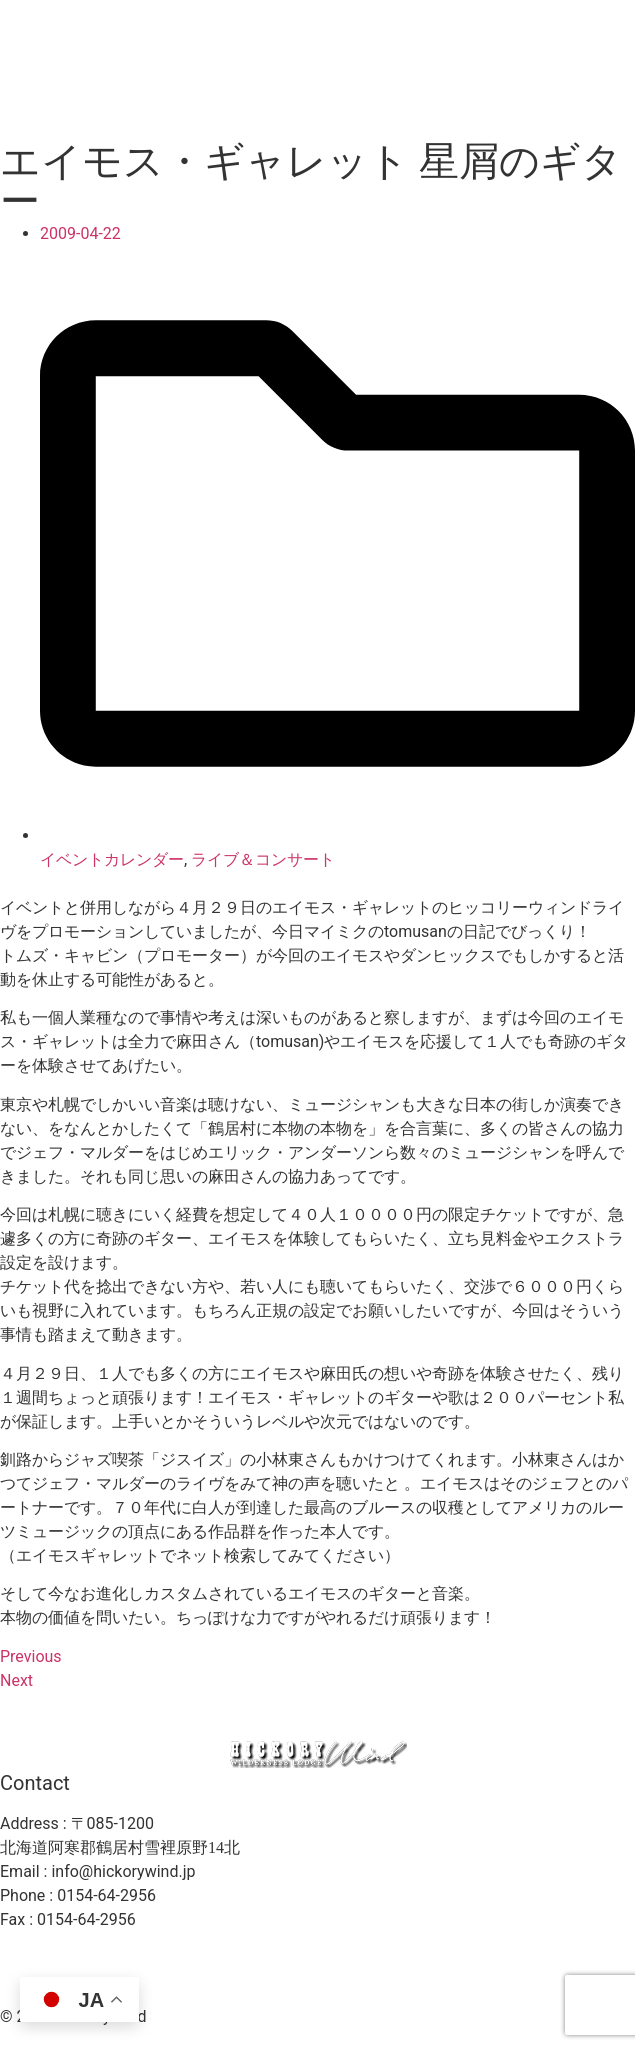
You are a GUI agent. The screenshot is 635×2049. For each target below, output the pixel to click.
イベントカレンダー (112, 859)
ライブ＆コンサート (263, 859)
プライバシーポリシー (521, 1958)
